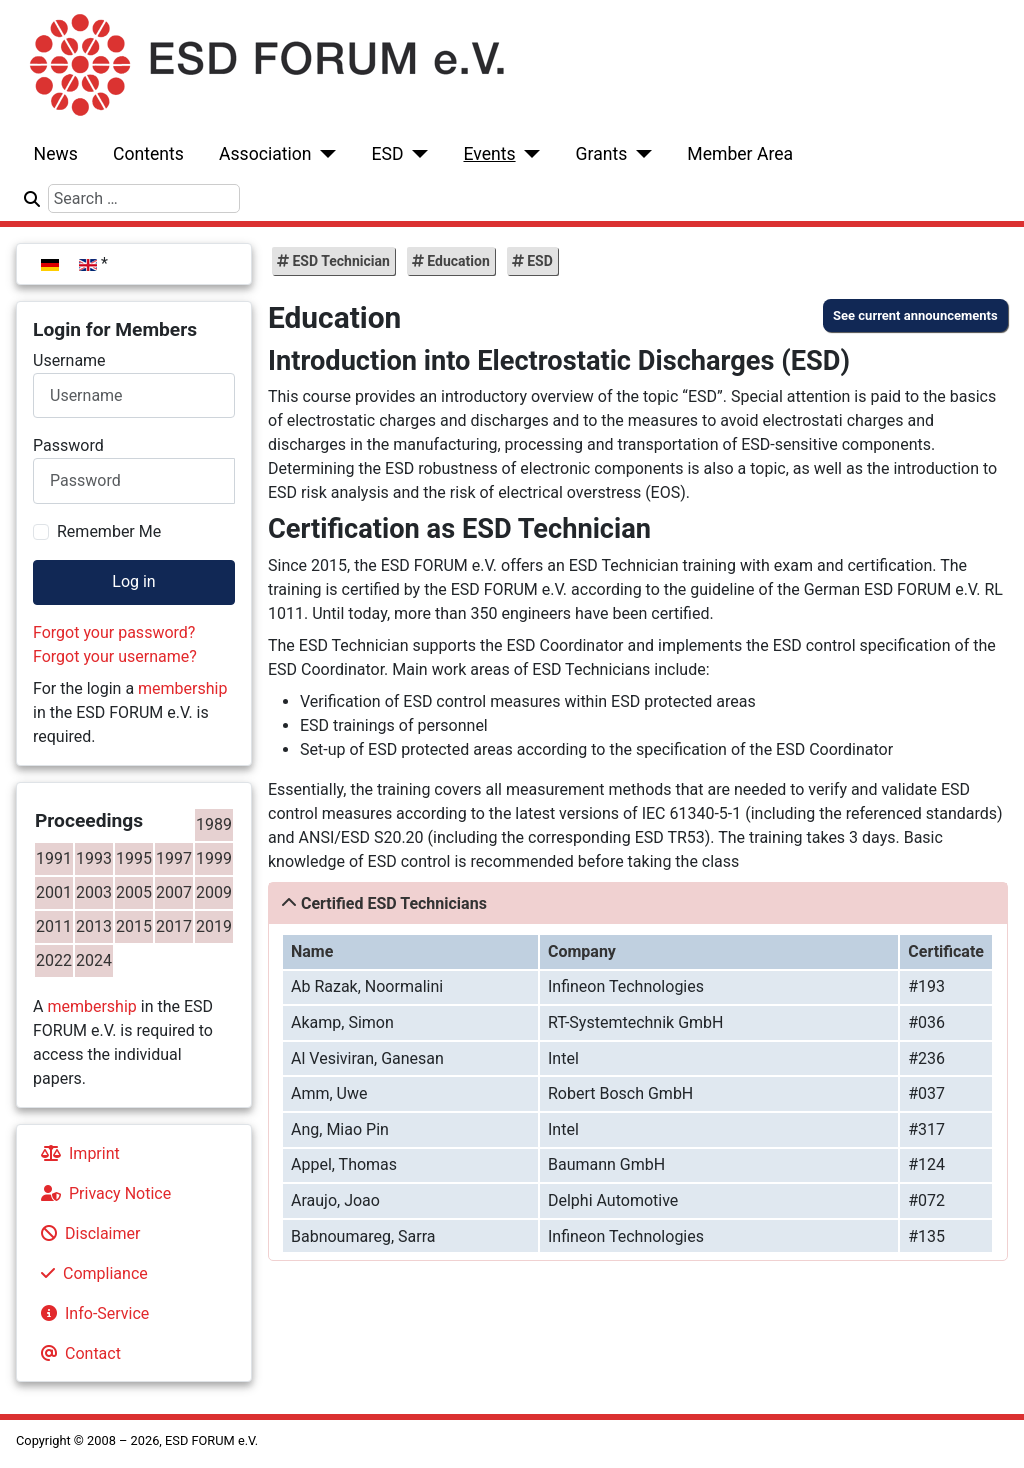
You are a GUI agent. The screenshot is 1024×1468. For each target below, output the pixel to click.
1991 (54, 858)
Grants (602, 154)
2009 (214, 892)
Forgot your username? (115, 656)
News (56, 154)
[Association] (324, 154)
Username (69, 360)
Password (68, 445)
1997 (174, 858)
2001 (54, 892)
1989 (214, 824)
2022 (54, 960)
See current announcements (915, 315)
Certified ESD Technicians (394, 903)
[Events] (528, 154)
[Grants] (639, 154)
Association (265, 154)
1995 (134, 858)
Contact (77, 1353)
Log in (133, 581)
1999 (214, 858)
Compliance (90, 1273)
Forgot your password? (114, 632)
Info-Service (91, 1313)
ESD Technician (339, 261)
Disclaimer (86, 1233)
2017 (174, 926)
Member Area (740, 154)
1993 (94, 858)
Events (489, 154)
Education (457, 261)
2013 (94, 926)
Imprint (76, 1153)
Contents (148, 154)
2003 (94, 892)
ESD (388, 154)
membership (182, 688)
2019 (214, 926)
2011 (54, 926)
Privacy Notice (102, 1193)
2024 (94, 960)
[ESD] (416, 154)
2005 (134, 892)
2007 (174, 892)
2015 (134, 926)
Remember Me (109, 531)
